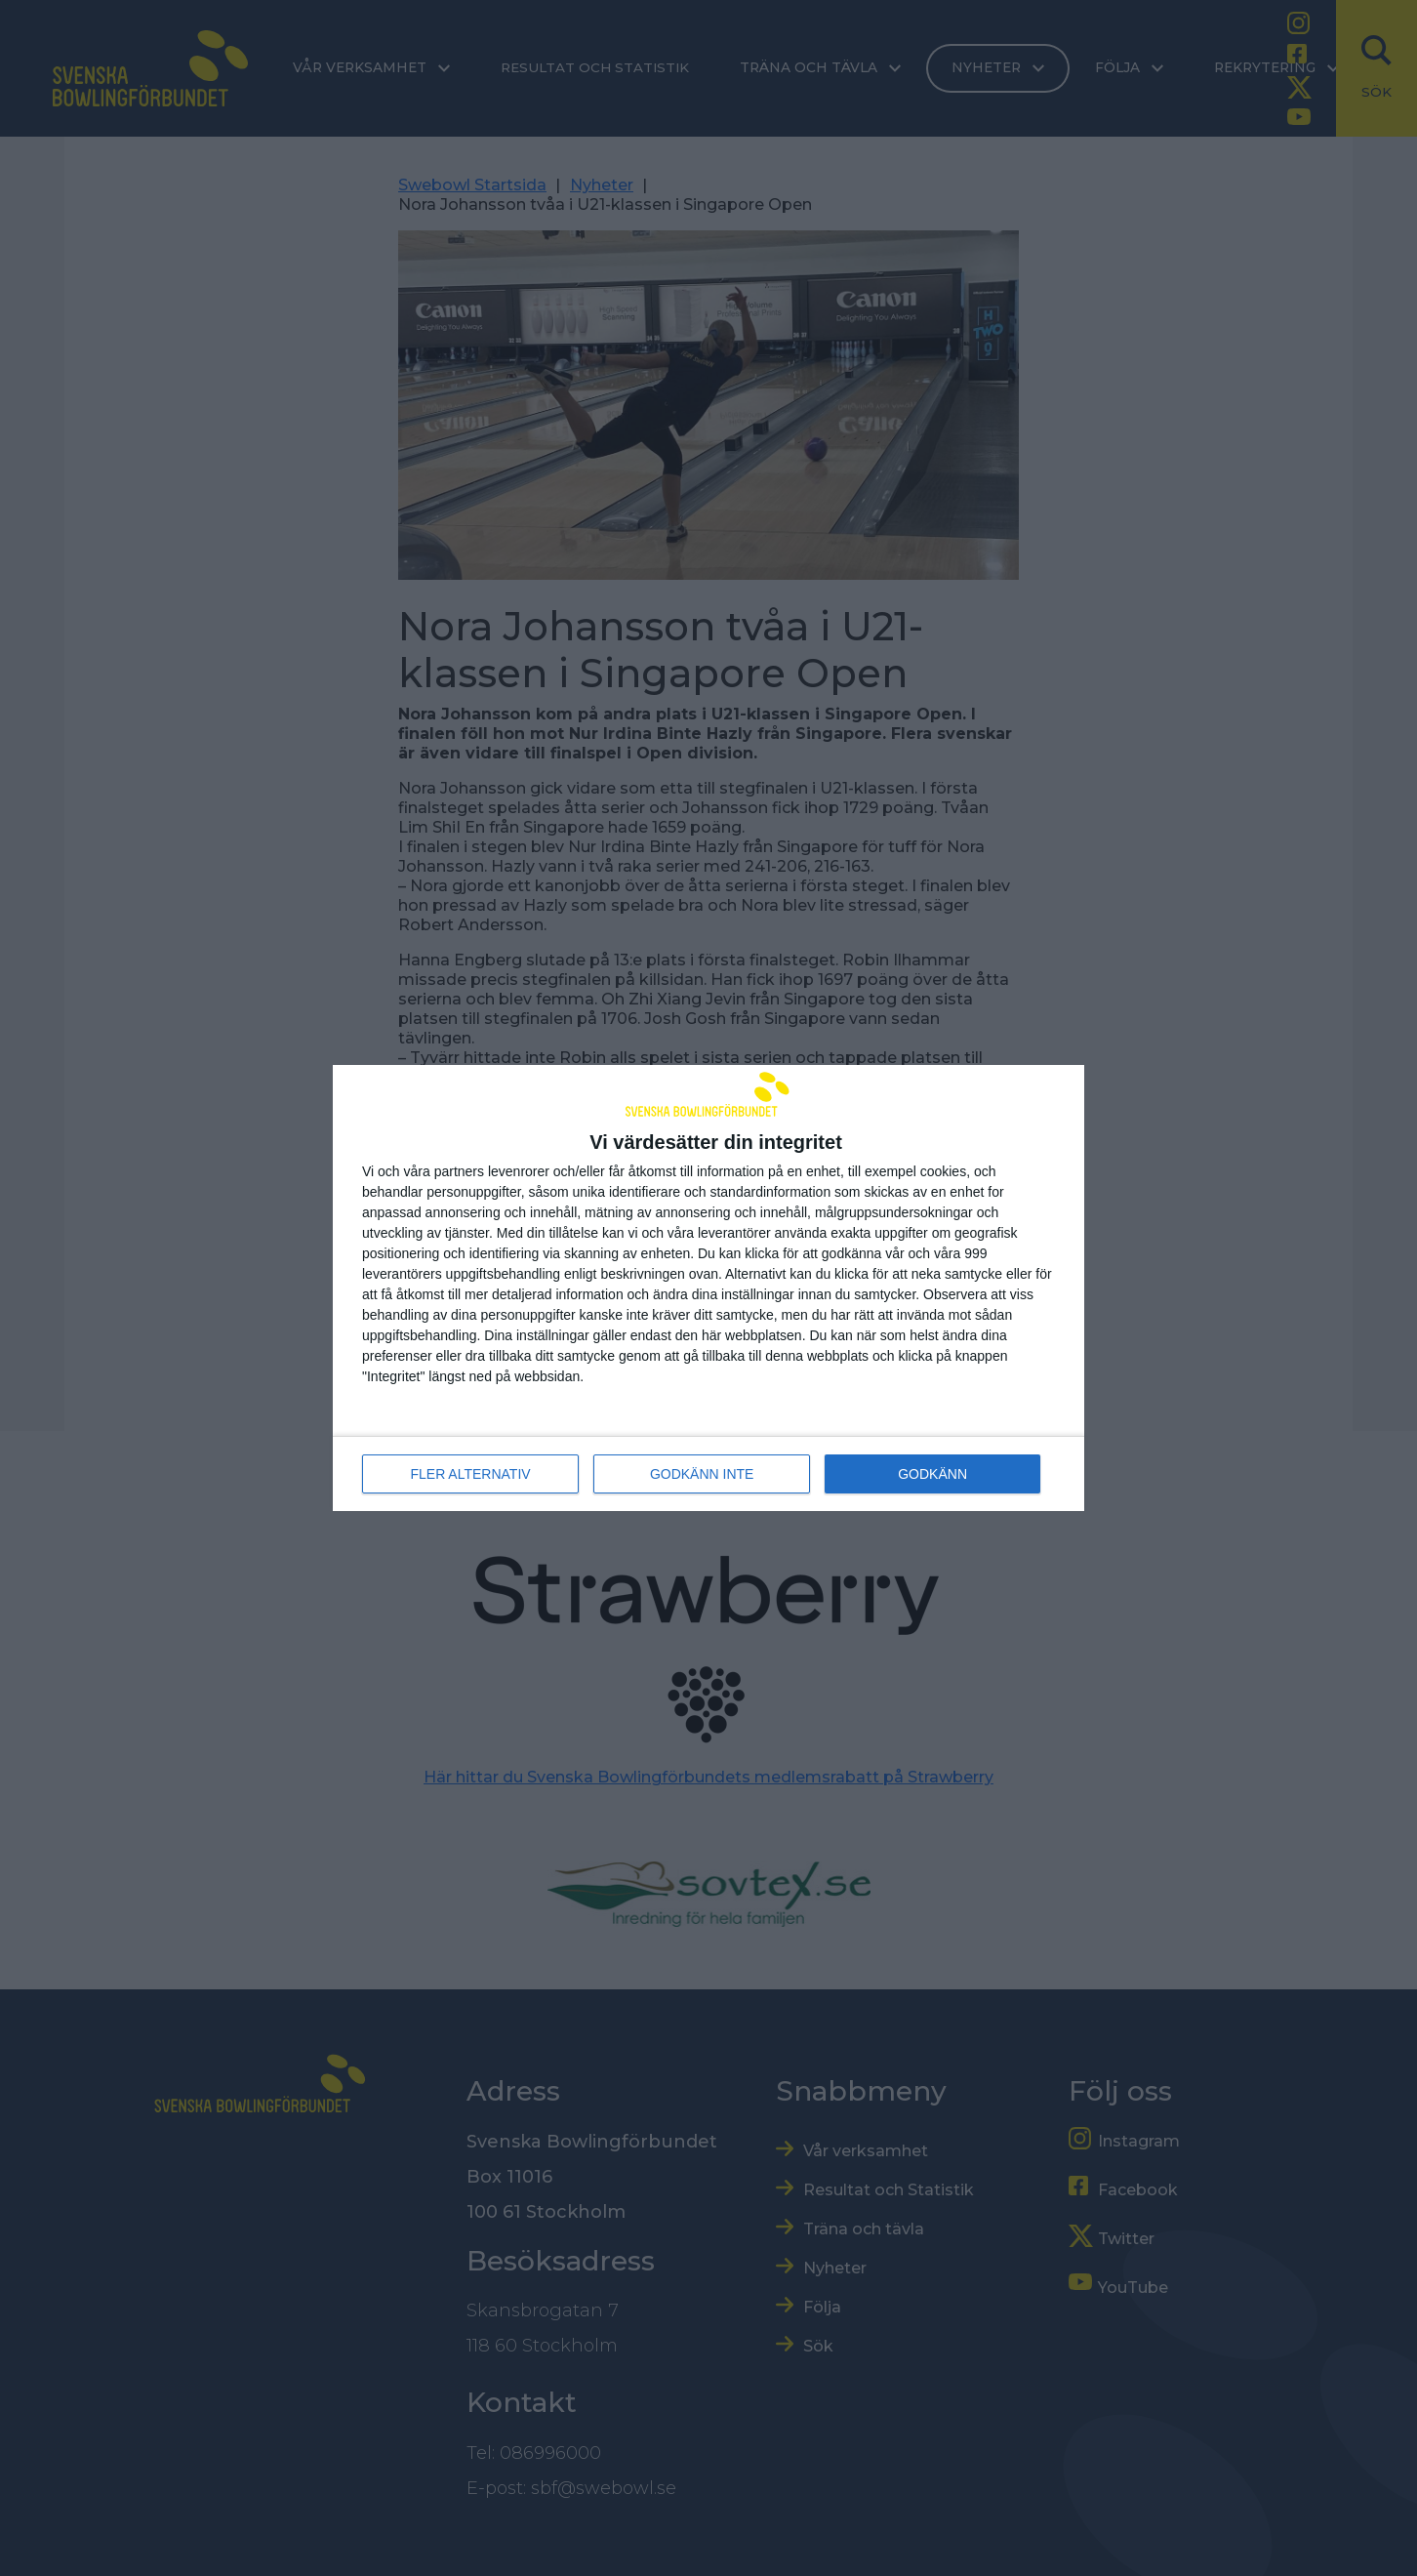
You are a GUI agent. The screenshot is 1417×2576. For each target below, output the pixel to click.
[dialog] (708, 1288)
